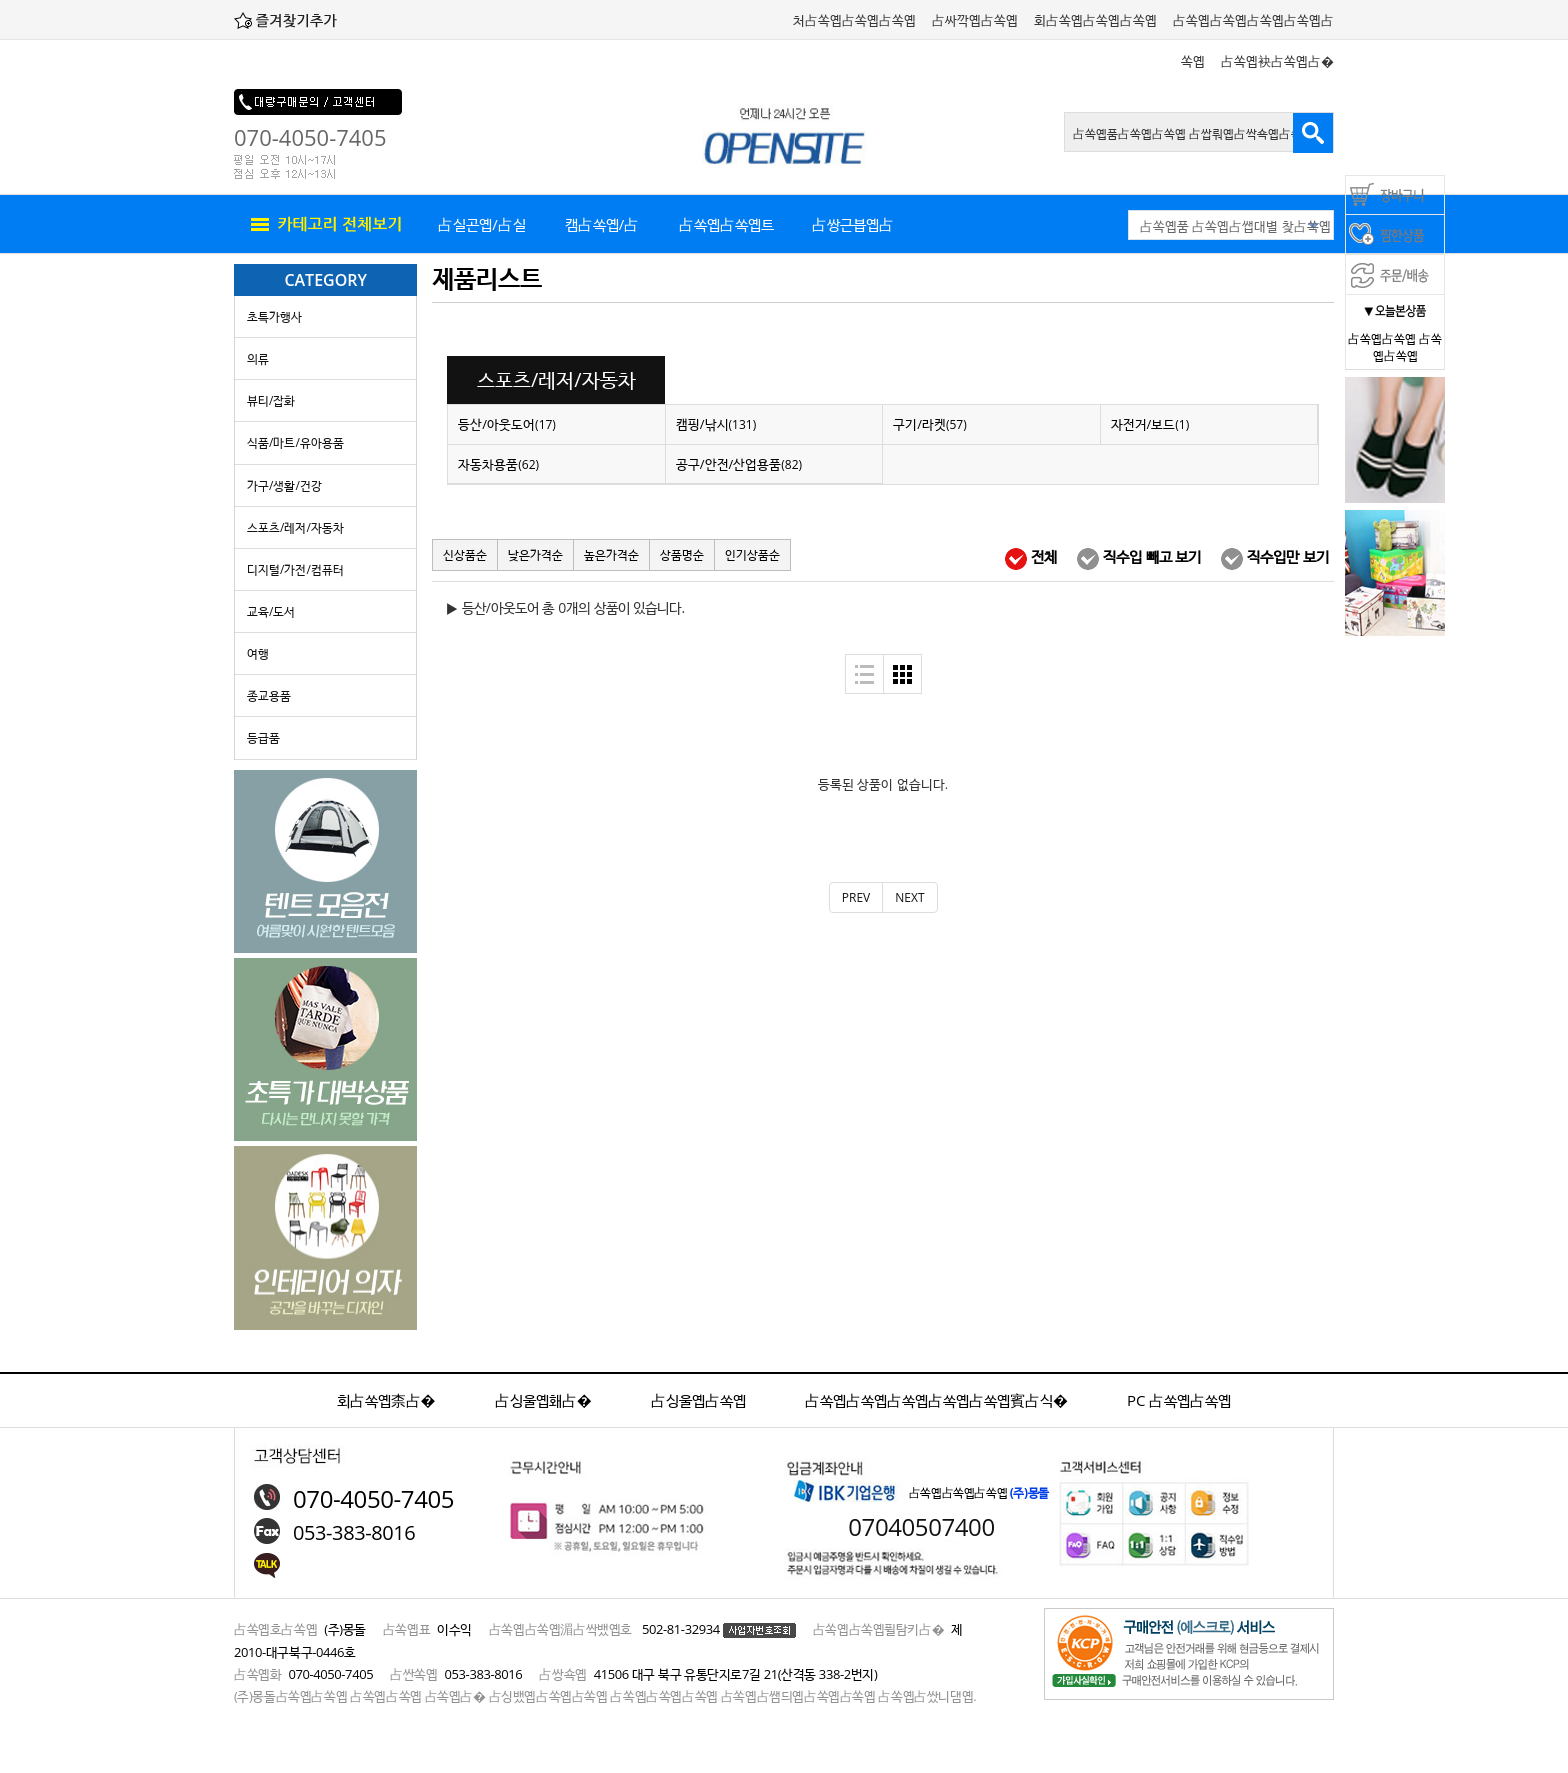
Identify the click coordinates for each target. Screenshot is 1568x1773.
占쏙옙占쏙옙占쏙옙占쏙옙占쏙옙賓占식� (936, 1400)
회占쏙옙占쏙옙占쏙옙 (1095, 20)
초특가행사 (274, 316)
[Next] (909, 897)
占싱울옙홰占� (543, 1400)
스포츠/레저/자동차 (295, 527)
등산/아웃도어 (507, 424)
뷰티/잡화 (271, 400)
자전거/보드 (1150, 424)
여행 (258, 653)
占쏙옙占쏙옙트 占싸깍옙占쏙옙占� (726, 233)
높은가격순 (611, 554)
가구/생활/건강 (284, 485)
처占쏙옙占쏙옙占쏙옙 (854, 20)
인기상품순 (752, 554)
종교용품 (269, 695)
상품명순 (682, 554)
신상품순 (465, 554)
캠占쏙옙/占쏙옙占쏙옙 (602, 233)
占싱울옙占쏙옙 (698, 1400)
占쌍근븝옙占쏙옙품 (853, 233)
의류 (258, 358)
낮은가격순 (535, 554)
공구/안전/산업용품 (739, 464)
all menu (324, 225)
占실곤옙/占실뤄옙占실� (482, 233)
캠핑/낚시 (716, 424)
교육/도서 (271, 611)
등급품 (263, 737)
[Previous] (856, 897)
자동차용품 (498, 464)
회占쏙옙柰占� (386, 1400)
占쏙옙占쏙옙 (1382, 338)
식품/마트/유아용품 (295, 442)
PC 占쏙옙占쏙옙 (1179, 1400)
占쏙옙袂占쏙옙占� (1277, 61)
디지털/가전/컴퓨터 (295, 569)
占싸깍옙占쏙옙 (975, 20)
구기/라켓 (930, 424)
